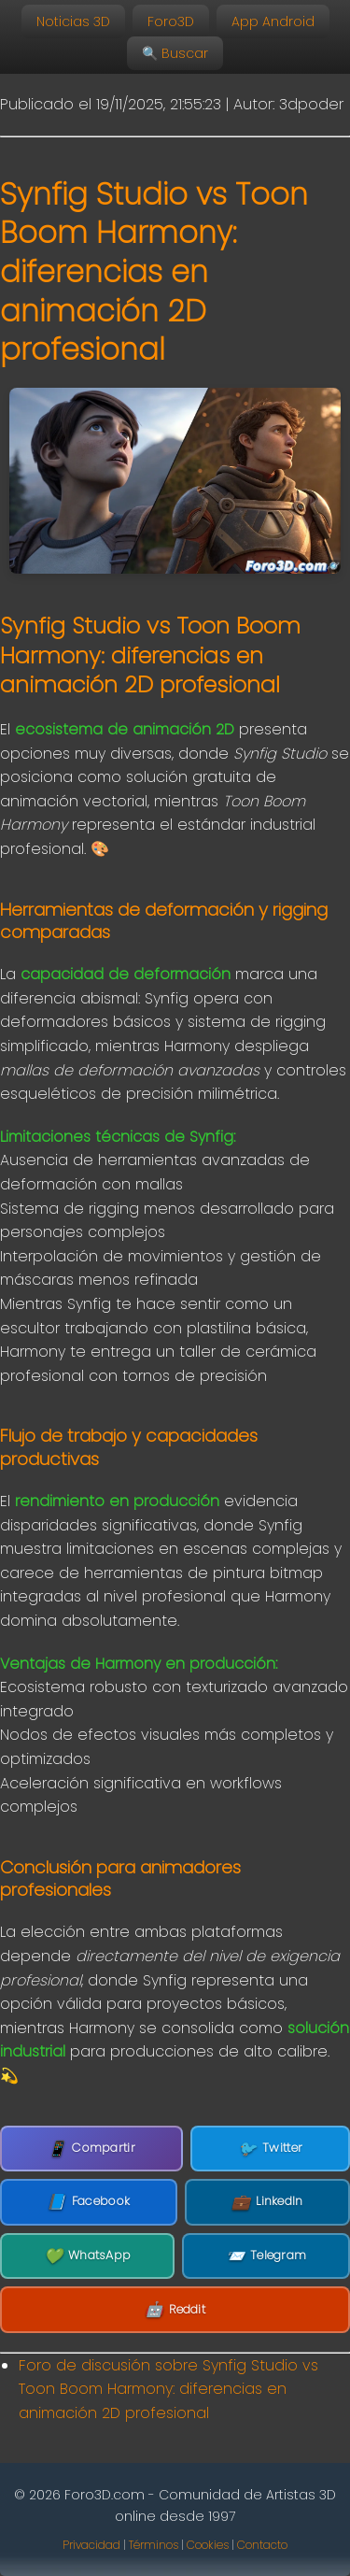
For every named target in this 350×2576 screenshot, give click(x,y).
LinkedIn (267, 2202)
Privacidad (91, 2545)
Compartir (91, 2148)
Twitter (270, 2149)
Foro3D (170, 21)
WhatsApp (88, 2256)
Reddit (175, 2310)
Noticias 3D (73, 21)
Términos (153, 2545)
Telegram (266, 2256)
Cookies (208, 2545)
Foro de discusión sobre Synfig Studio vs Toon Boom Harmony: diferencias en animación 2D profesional (168, 2389)
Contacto (262, 2545)
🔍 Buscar (175, 53)
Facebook (88, 2202)
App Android (273, 21)
